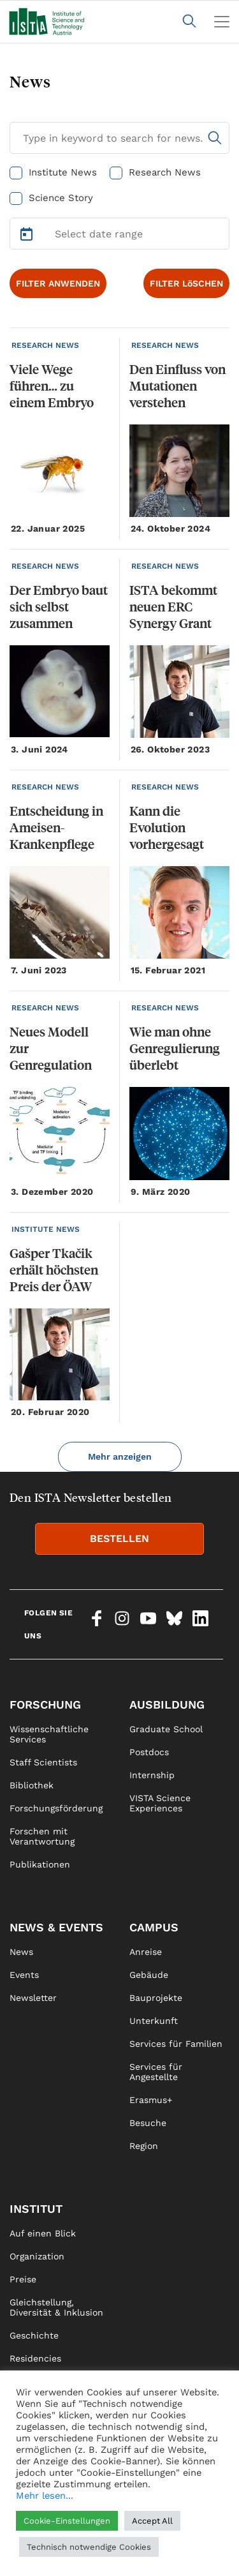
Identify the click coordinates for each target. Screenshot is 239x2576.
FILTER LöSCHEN (186, 283)
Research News (165, 172)
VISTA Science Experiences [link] (160, 1803)
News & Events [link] (56, 1927)
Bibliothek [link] (32, 1785)
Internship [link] (152, 1775)
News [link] (21, 1952)
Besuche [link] (147, 2123)
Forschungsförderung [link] (56, 1808)
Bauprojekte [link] (155, 1998)
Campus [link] (153, 1927)
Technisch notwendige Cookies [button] (89, 2547)
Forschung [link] (45, 1704)
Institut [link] (36, 2208)
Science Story (61, 198)
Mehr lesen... (44, 2495)
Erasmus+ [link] (150, 2100)
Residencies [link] (35, 2358)
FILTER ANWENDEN (58, 283)
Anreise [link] (145, 1952)
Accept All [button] (152, 2521)
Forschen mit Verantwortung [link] (42, 1836)
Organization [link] (37, 2256)
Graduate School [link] (166, 1729)
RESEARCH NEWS (45, 345)
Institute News (63, 172)
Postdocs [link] (149, 1752)
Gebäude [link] (148, 1975)
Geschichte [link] (34, 2335)
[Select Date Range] (119, 234)
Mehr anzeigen (120, 1456)
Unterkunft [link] (153, 2021)
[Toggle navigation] (222, 22)
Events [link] (24, 1975)
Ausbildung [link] (167, 1704)
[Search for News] (119, 138)
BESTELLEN (119, 1538)
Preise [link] (23, 2279)
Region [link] (143, 2146)
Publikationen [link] (40, 1864)
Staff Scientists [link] (43, 1762)
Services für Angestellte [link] (155, 2072)
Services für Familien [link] (175, 2044)
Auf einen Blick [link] (43, 2233)
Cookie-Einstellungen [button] (67, 2521)
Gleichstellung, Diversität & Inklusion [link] (56, 2307)
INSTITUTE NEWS (45, 1229)
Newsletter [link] (33, 1998)
